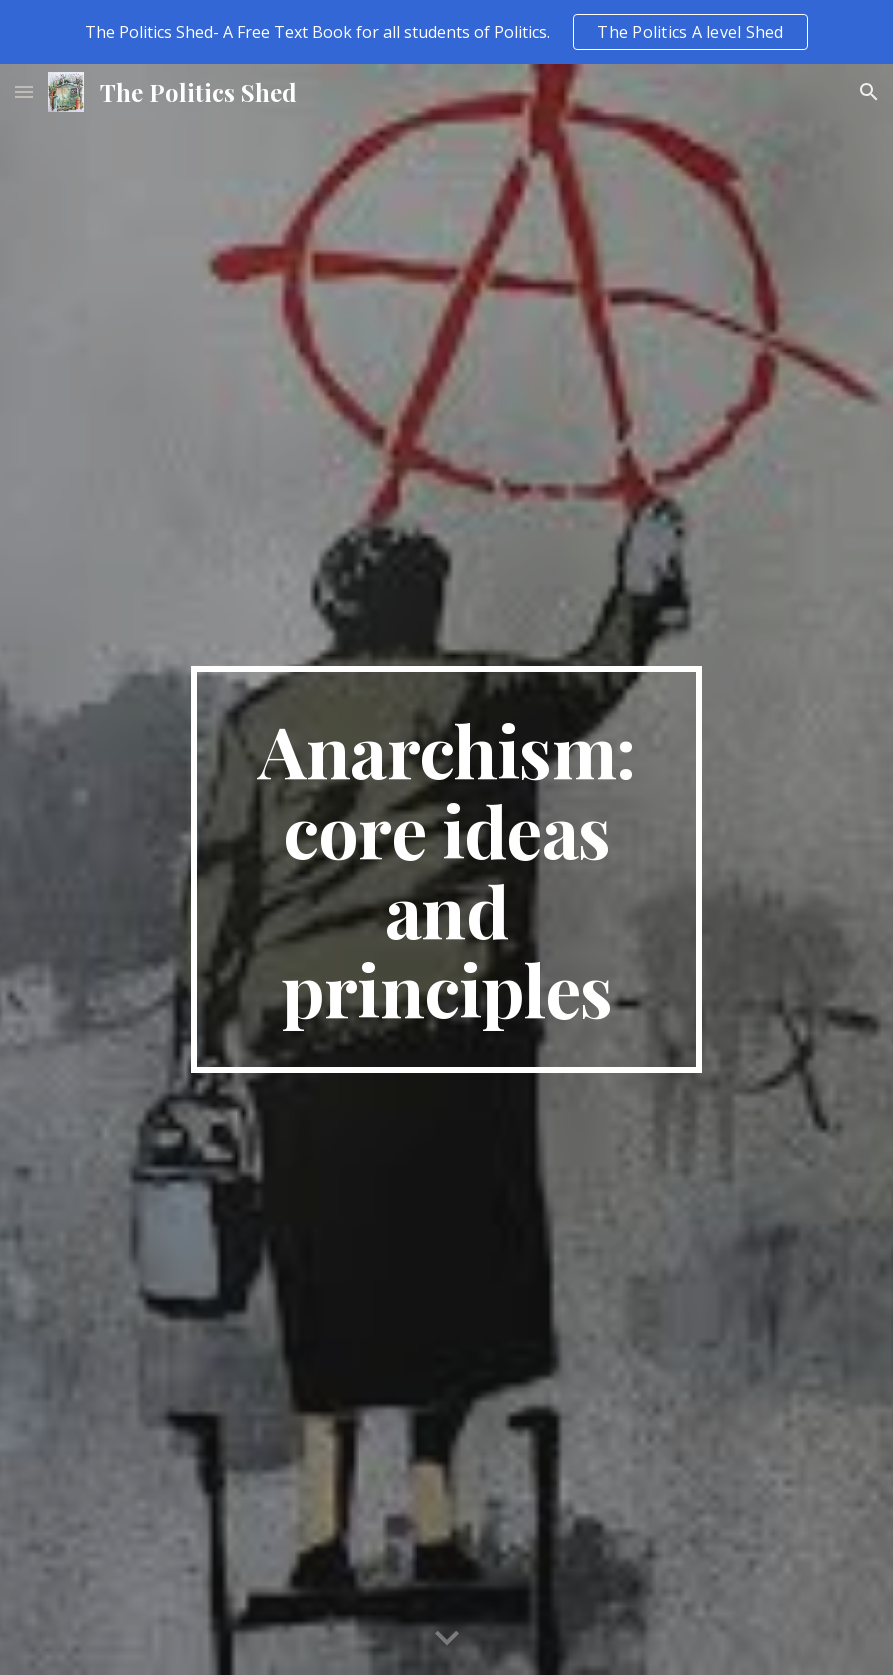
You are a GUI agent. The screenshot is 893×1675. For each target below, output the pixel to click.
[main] (446, 870)
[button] (24, 91)
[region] (446, 32)
